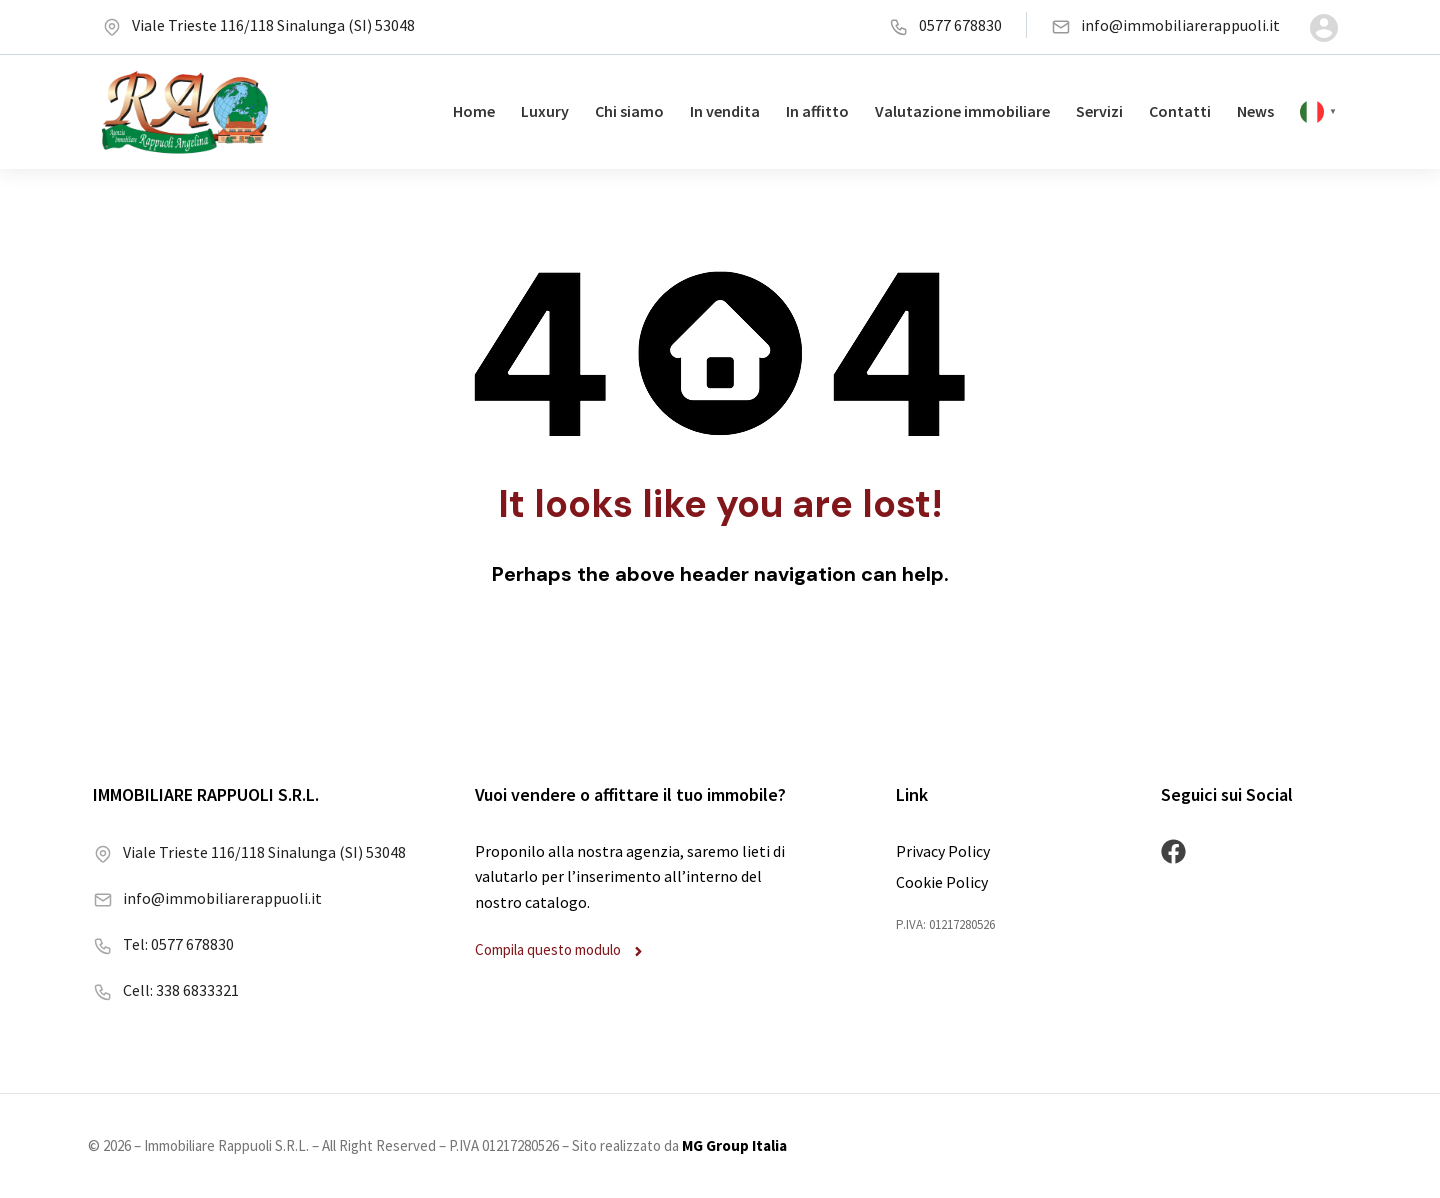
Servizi (1099, 111)
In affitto (817, 111)
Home (474, 111)
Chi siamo (629, 111)
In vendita (725, 111)
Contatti (1180, 111)
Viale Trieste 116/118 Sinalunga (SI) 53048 (258, 25)
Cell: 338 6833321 (166, 990)
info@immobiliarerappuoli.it (1165, 25)
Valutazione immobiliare (962, 111)
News (1255, 111)
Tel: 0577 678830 (163, 944)
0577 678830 (945, 25)
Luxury (545, 111)
